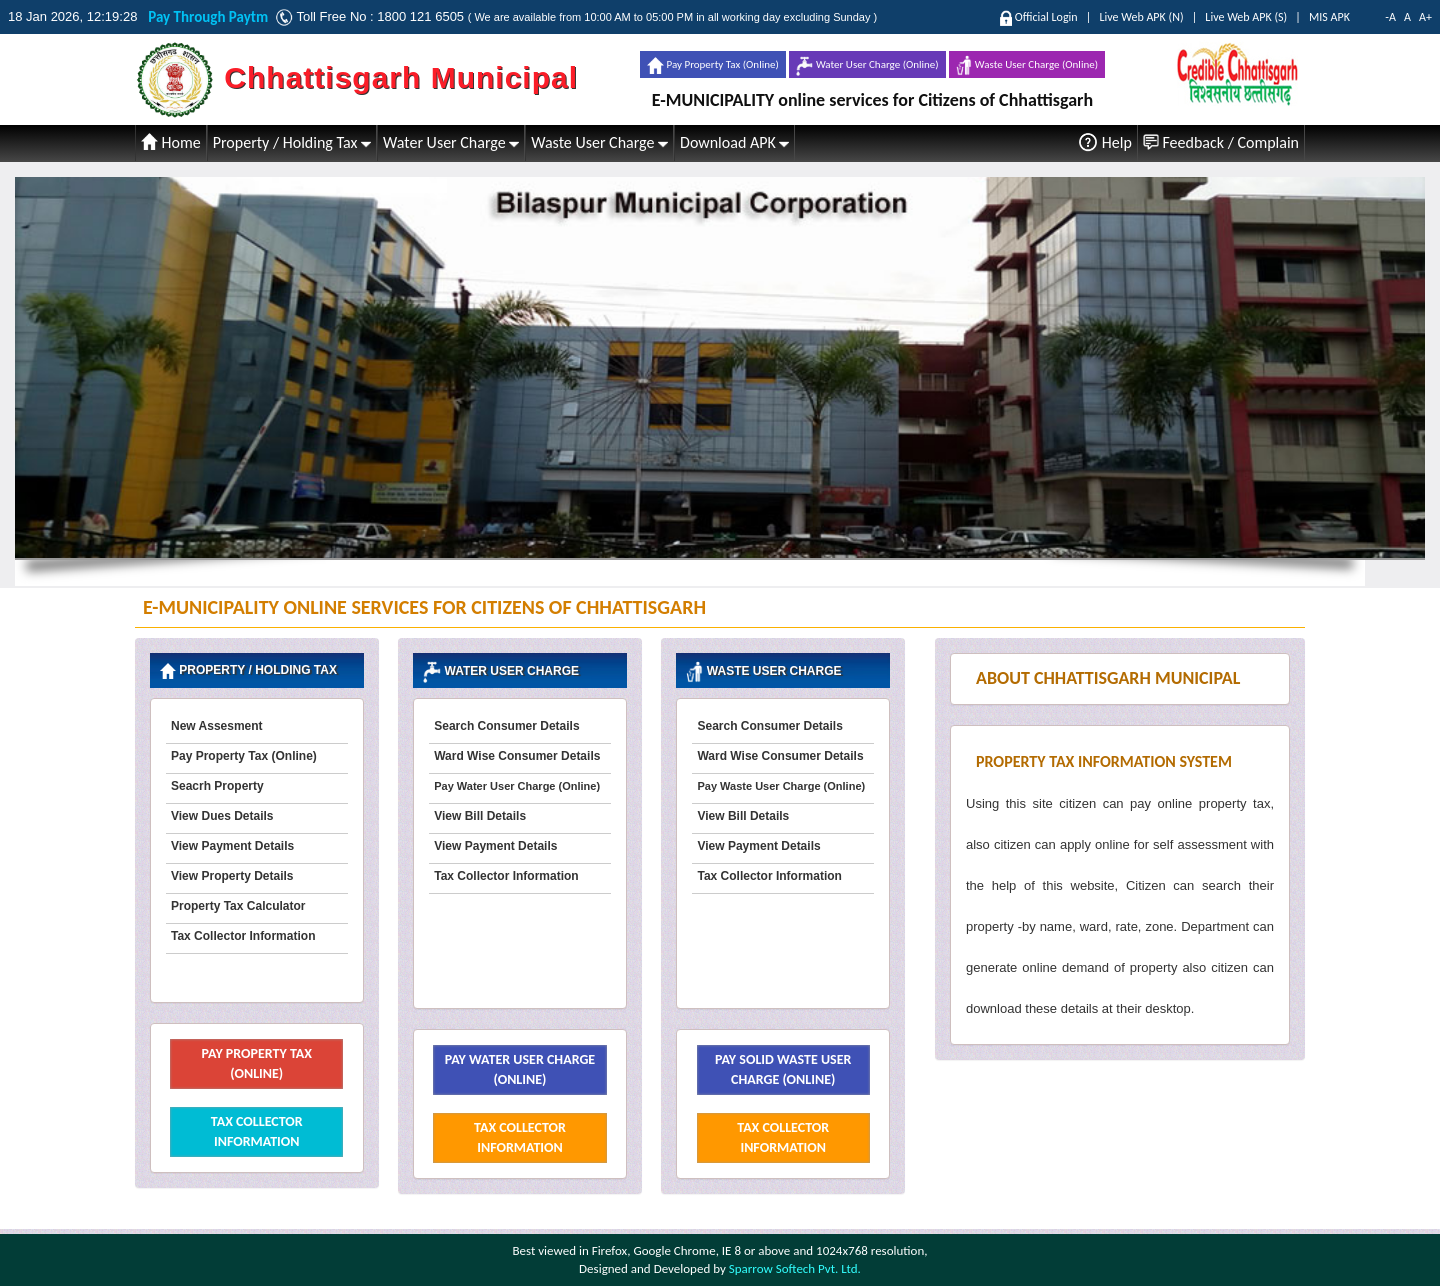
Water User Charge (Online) (867, 66)
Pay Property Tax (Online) (713, 65)
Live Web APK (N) (1141, 17)
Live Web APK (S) (1246, 17)
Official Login (1046, 17)
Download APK (734, 142)
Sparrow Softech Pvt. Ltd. (795, 1268)
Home (171, 142)
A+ (1425, 17)
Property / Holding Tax (292, 142)
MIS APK (1329, 17)
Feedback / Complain (1221, 142)
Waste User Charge (599, 142)
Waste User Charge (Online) (1027, 65)
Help (1105, 142)
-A (1390, 17)
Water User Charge (451, 142)
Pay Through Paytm (211, 17)
